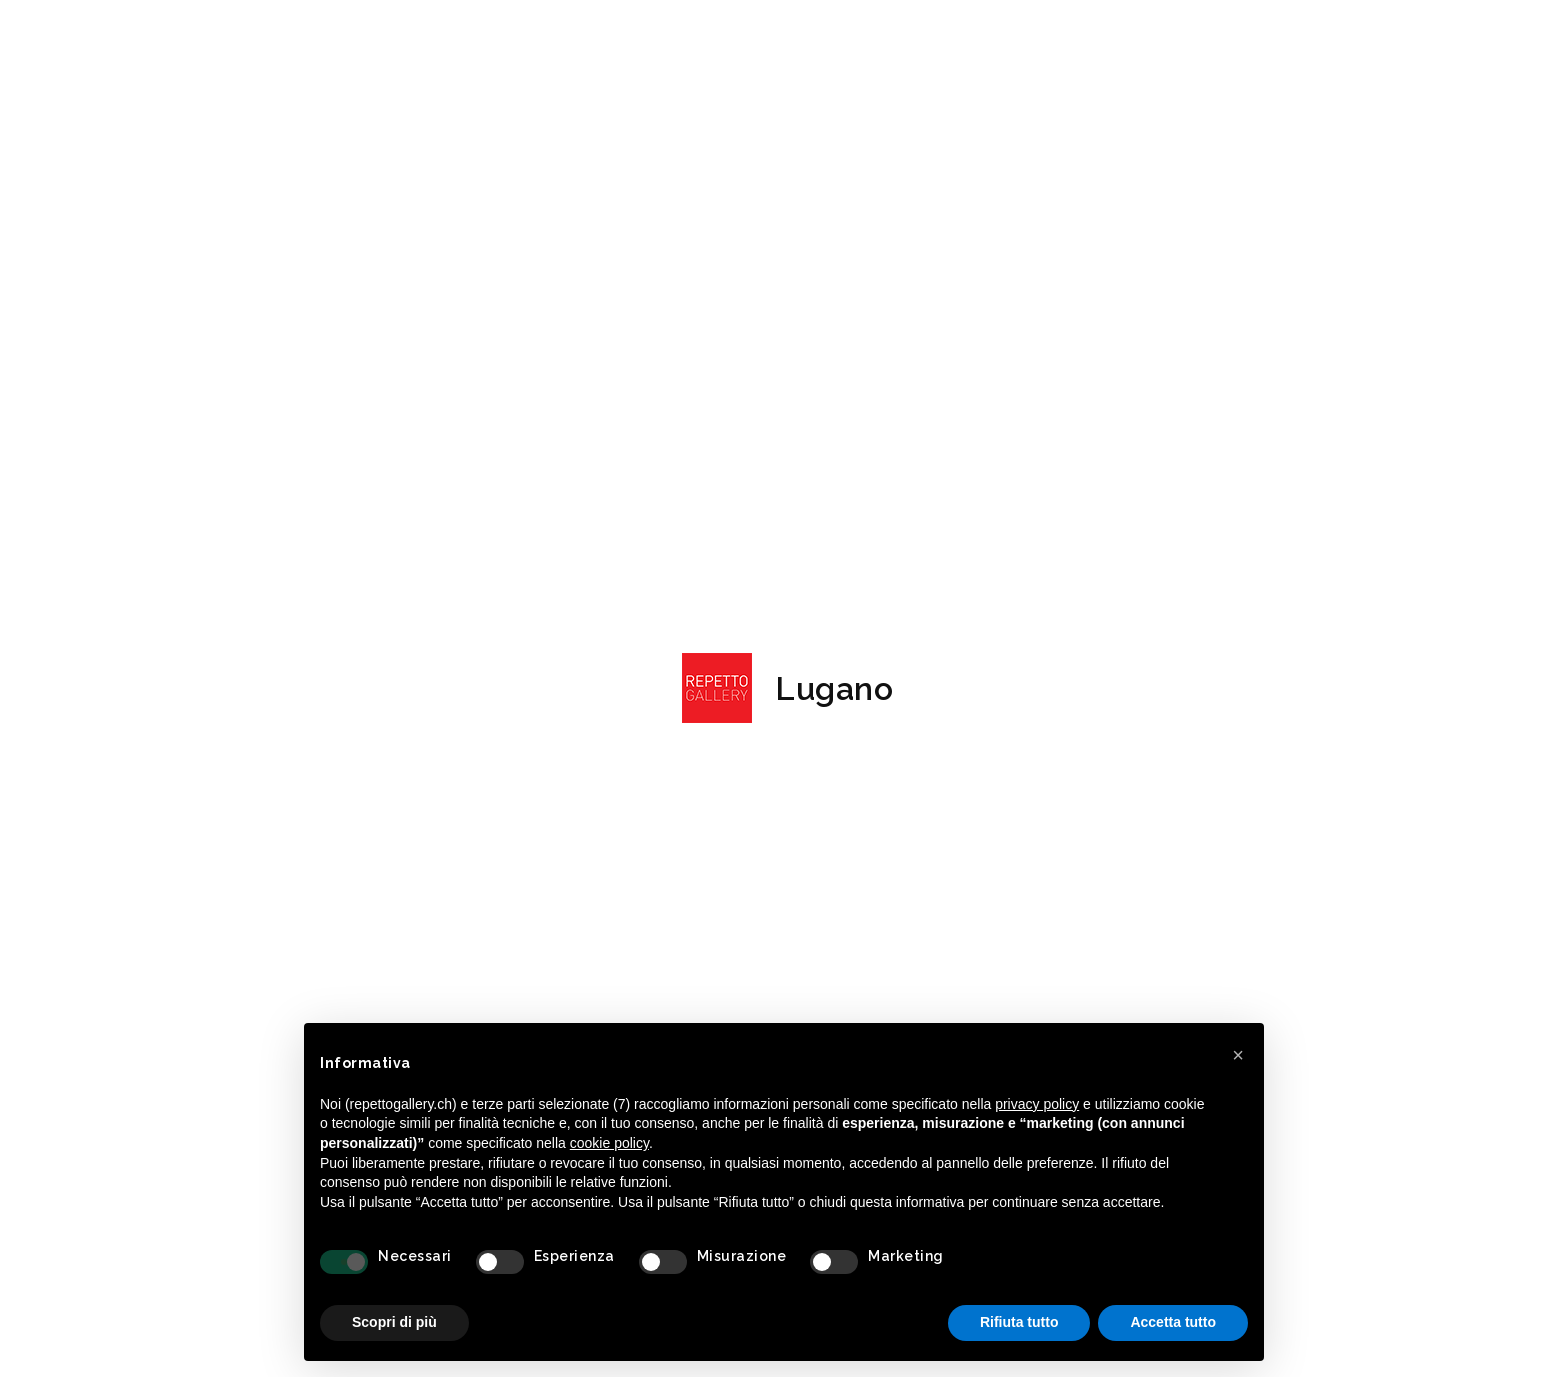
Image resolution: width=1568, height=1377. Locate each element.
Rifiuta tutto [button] (1019, 1322)
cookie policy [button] (609, 1143)
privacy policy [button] (1037, 1104)
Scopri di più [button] (394, 1322)
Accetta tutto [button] (1173, 1322)
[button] (1238, 1055)
